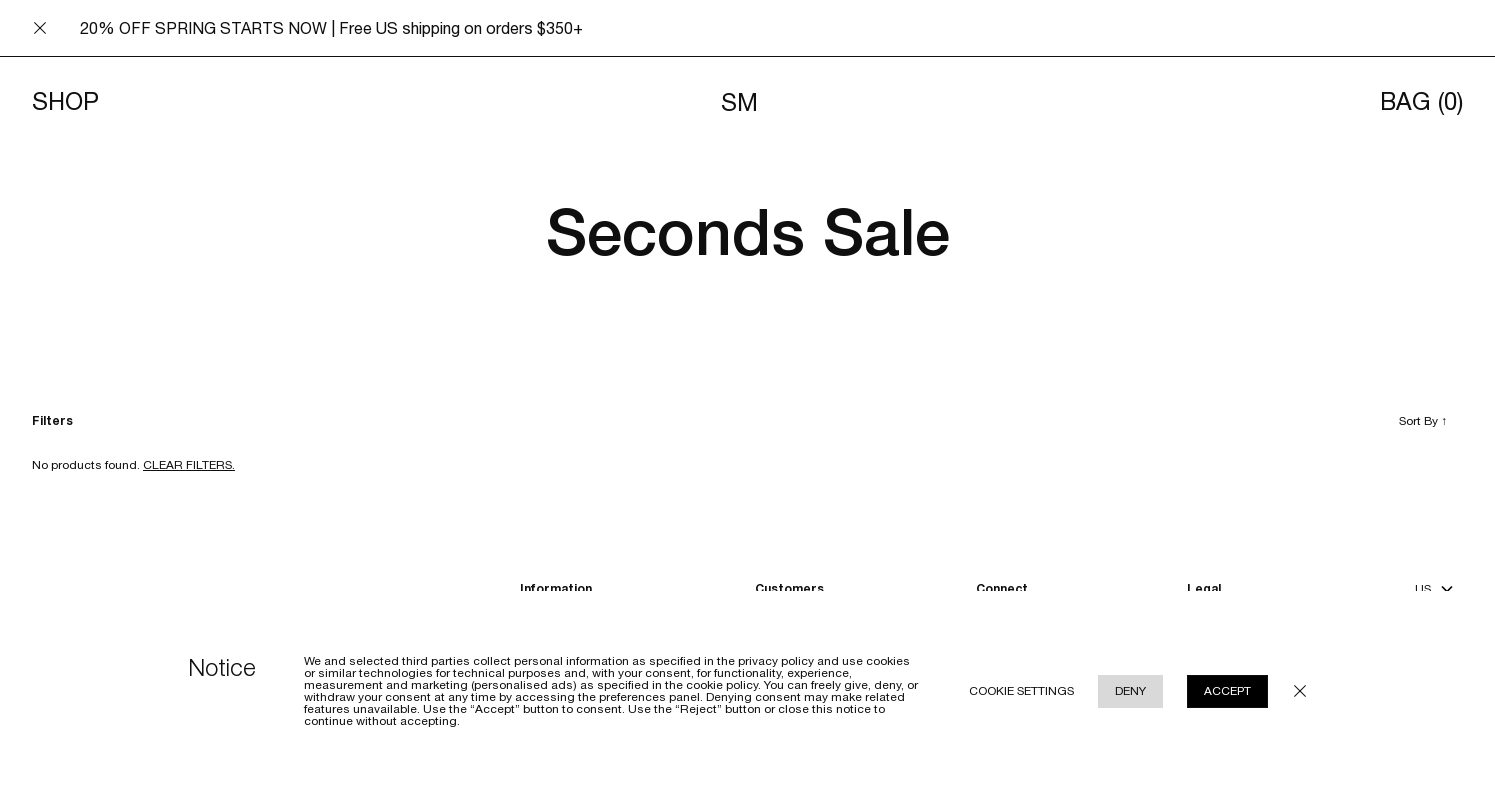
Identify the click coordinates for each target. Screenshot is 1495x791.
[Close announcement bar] (40, 28)
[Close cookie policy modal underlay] (1300, 691)
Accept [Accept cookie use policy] (1227, 691)
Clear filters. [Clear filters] (189, 465)
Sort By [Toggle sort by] (1423, 421)
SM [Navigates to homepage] (739, 102)
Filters (52, 421)
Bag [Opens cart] (1421, 102)
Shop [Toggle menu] (65, 102)
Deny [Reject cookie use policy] (1130, 691)
